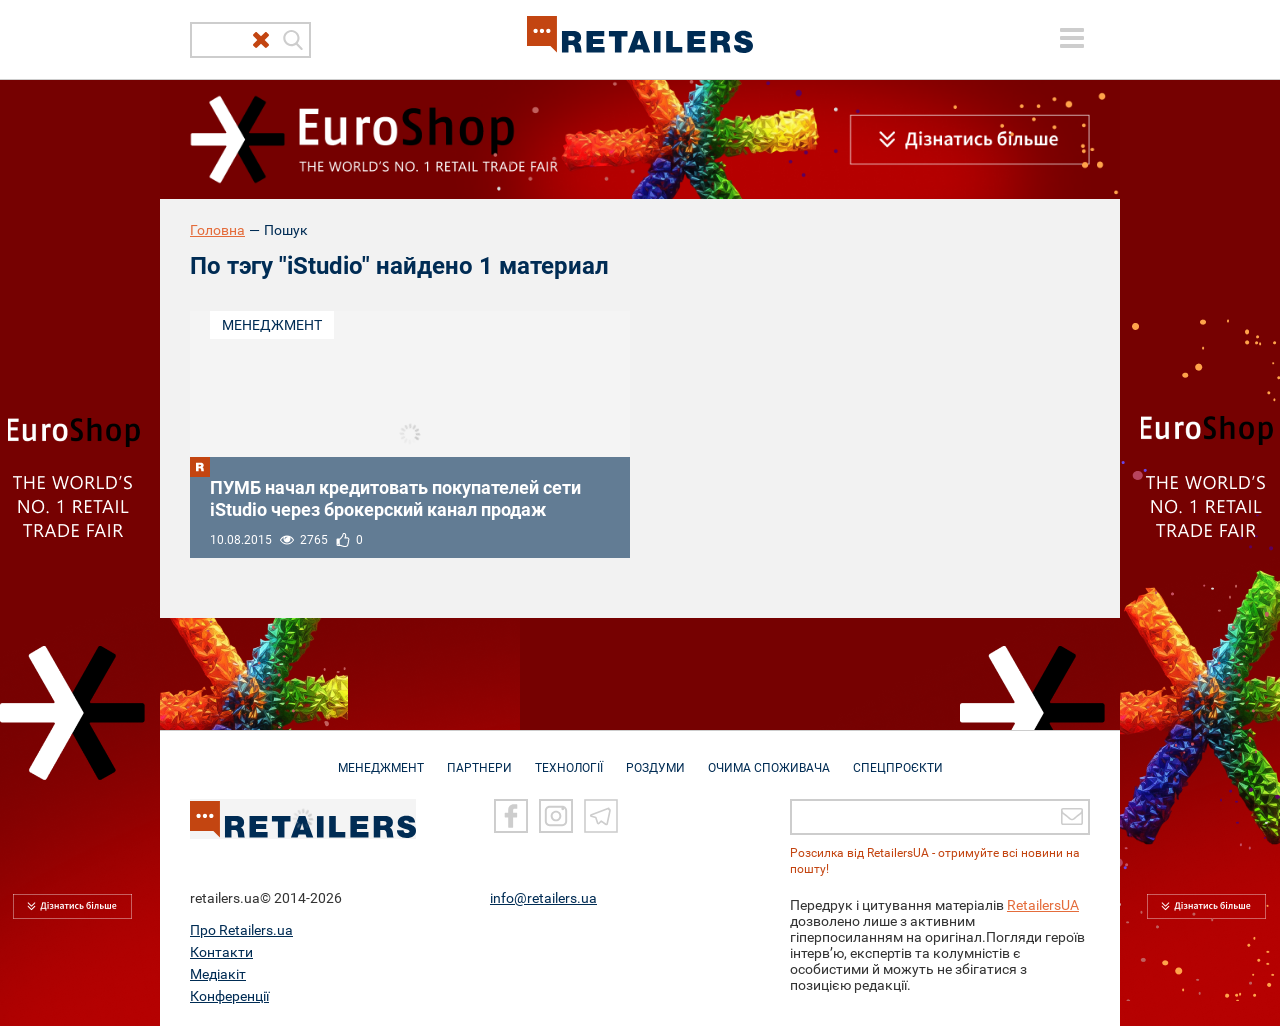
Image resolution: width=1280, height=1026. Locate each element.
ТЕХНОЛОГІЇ (569, 758)
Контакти (221, 951)
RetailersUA (1043, 904)
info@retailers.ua (543, 897)
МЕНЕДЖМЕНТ (381, 758)
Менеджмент (272, 325)
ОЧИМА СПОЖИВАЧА (769, 758)
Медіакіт (218, 973)
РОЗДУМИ (655, 758)
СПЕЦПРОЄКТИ (898, 758)
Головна (217, 230)
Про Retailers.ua (241, 929)
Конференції (229, 995)
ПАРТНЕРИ (479, 758)
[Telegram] (601, 815)
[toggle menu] (1072, 38)
